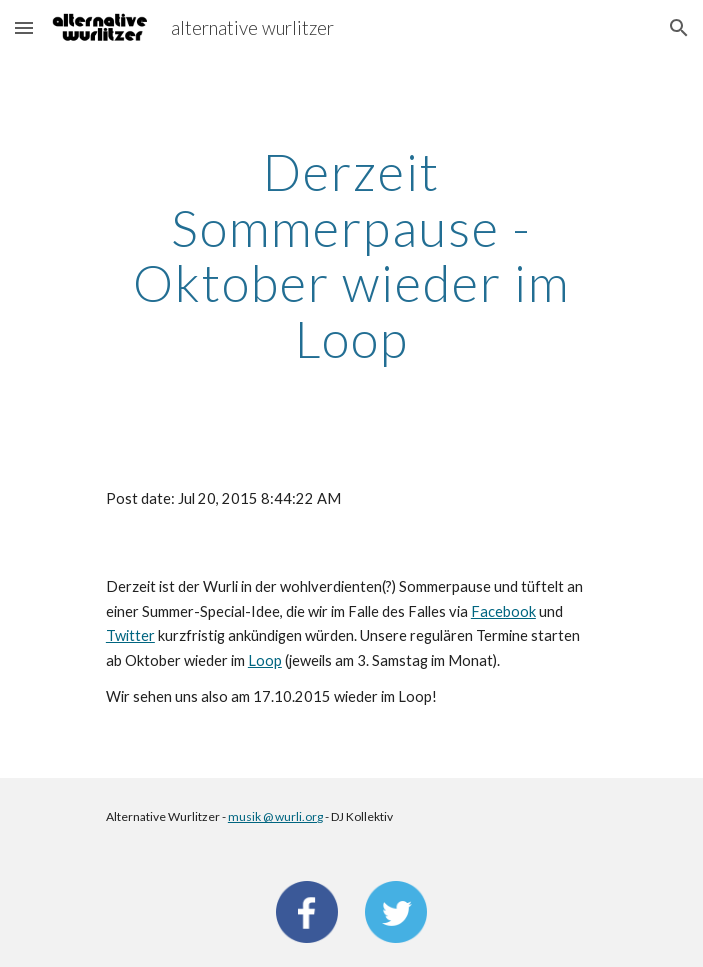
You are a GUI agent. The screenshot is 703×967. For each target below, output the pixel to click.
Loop (265, 660)
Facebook (503, 611)
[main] (351, 255)
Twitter (130, 635)
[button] (24, 27)
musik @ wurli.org (275, 816)
